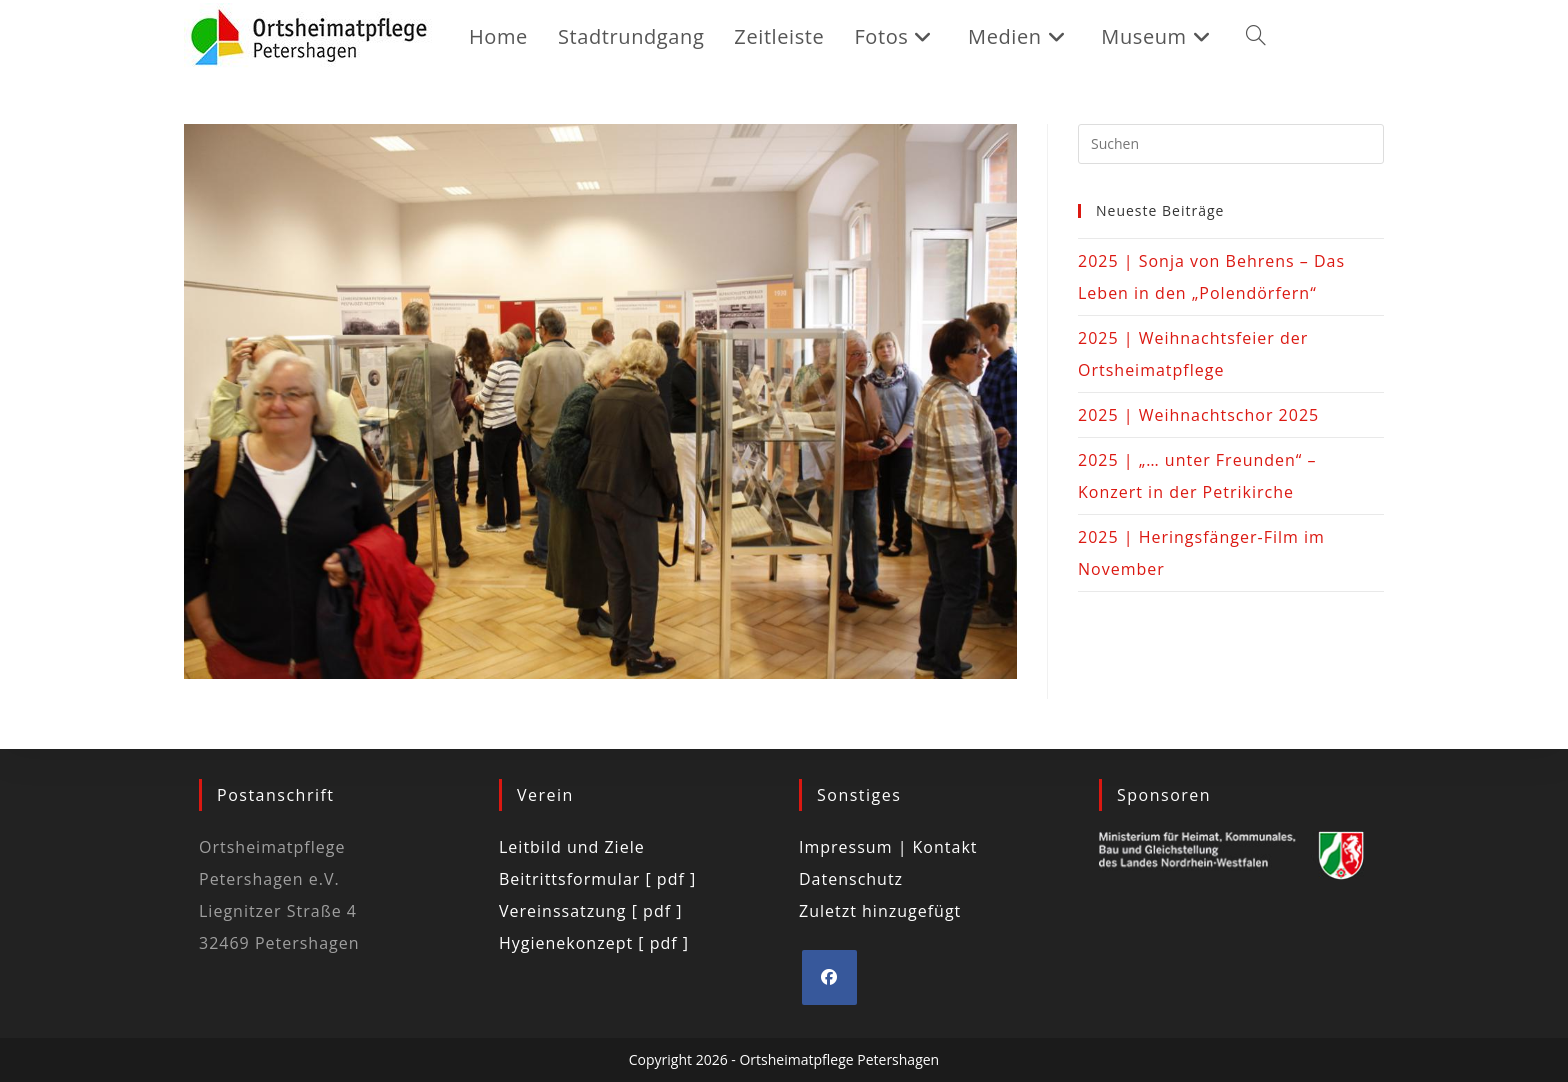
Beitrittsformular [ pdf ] (597, 879)
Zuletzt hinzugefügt (880, 911)
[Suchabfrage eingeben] (1231, 144)
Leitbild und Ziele (572, 847)
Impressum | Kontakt (888, 847)
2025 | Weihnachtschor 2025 (1198, 415)
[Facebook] (829, 977)
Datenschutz (851, 879)
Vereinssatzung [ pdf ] (590, 911)
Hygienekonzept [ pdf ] (594, 943)
